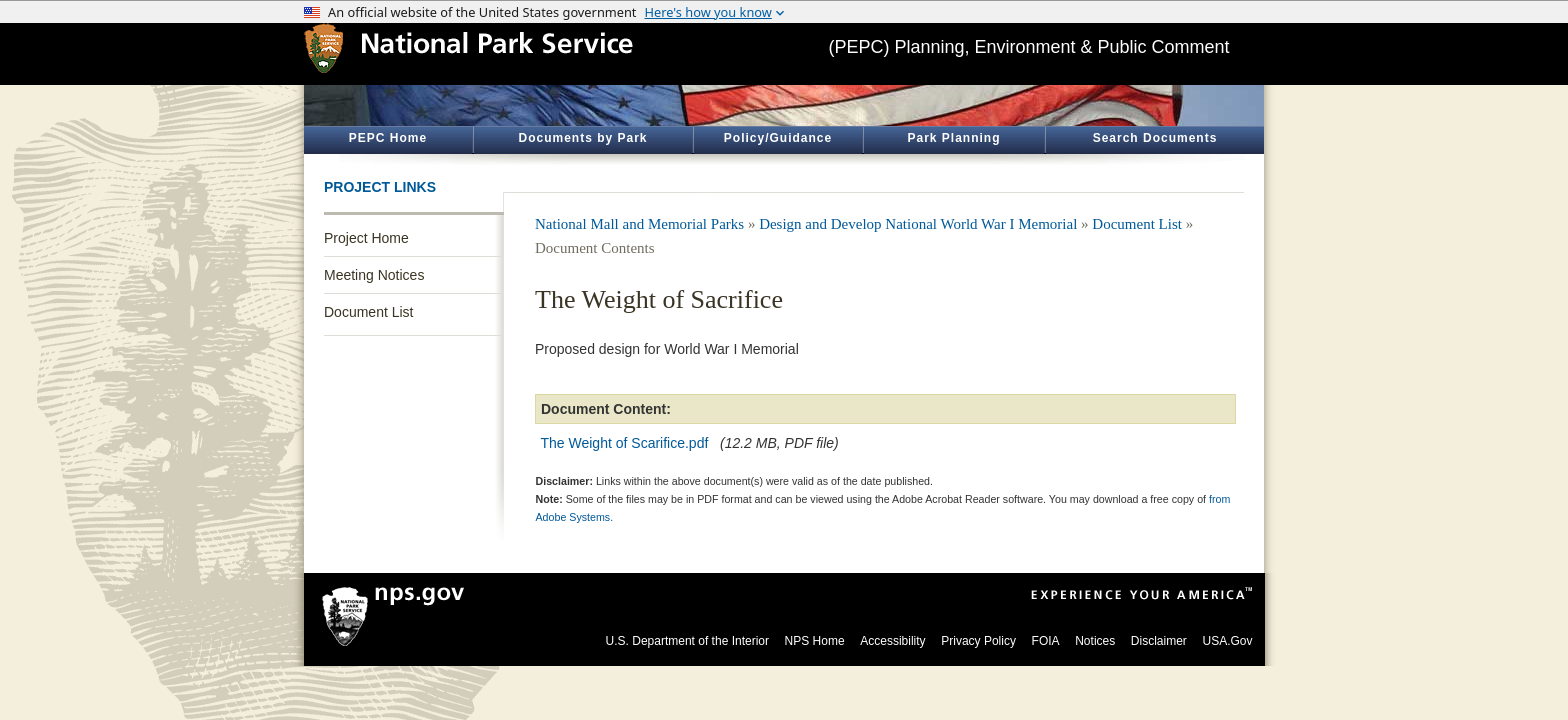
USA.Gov (1227, 641)
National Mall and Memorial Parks (639, 224)
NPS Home (815, 641)
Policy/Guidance (778, 138)
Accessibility (892, 641)
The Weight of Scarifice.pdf (625, 443)
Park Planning (953, 138)
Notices (1095, 641)
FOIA (1046, 641)
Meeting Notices (374, 275)
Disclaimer (1159, 641)
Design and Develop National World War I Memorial (918, 224)
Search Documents (1155, 138)
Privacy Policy (978, 641)
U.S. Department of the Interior (687, 641)
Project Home (366, 238)
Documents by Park (582, 138)
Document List (368, 312)
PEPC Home (388, 138)
